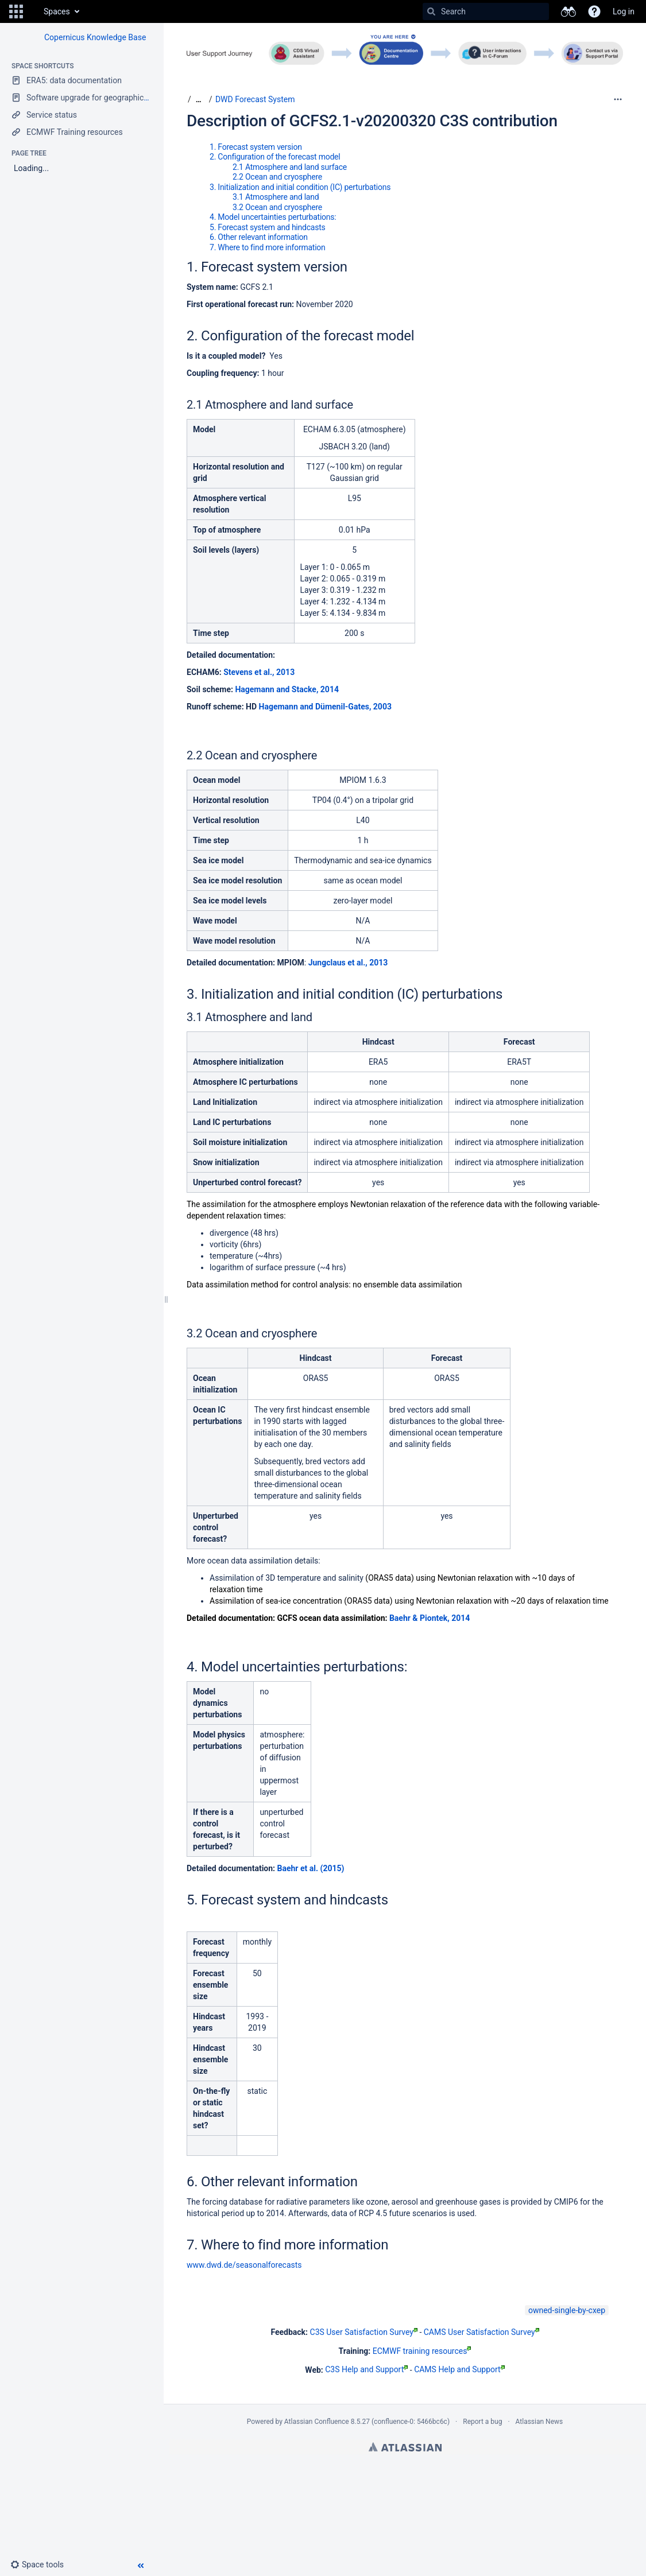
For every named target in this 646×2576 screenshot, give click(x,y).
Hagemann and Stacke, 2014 (287, 689)
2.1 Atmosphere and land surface (290, 167)
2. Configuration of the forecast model (275, 156)
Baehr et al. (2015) (311, 1868)
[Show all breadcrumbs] (198, 99)
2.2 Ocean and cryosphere (277, 176)
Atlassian (405, 2446)
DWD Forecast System (255, 99)
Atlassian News (539, 2422)
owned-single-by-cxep (566, 2310)
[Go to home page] (32, 11)
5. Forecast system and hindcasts (267, 227)
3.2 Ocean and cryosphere (277, 207)
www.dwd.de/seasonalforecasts (244, 2264)
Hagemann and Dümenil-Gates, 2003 (325, 706)
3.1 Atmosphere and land (276, 196)
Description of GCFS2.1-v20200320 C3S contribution (372, 120)
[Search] (431, 11)
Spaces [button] (57, 11)
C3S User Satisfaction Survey (363, 2332)
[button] (16, 11)
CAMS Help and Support (459, 2369)
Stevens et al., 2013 (259, 672)
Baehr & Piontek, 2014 (429, 1618)
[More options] (618, 99)
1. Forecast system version (256, 147)
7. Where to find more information (268, 247)
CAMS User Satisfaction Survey (481, 2332)
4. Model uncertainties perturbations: (273, 217)
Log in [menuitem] (624, 11)
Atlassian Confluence (316, 2422)
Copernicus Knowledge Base (95, 37)
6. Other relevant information (259, 237)
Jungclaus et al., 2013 (348, 962)
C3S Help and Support (366, 2369)
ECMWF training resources (422, 2351)
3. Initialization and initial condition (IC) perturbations (300, 187)
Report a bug (482, 2422)
